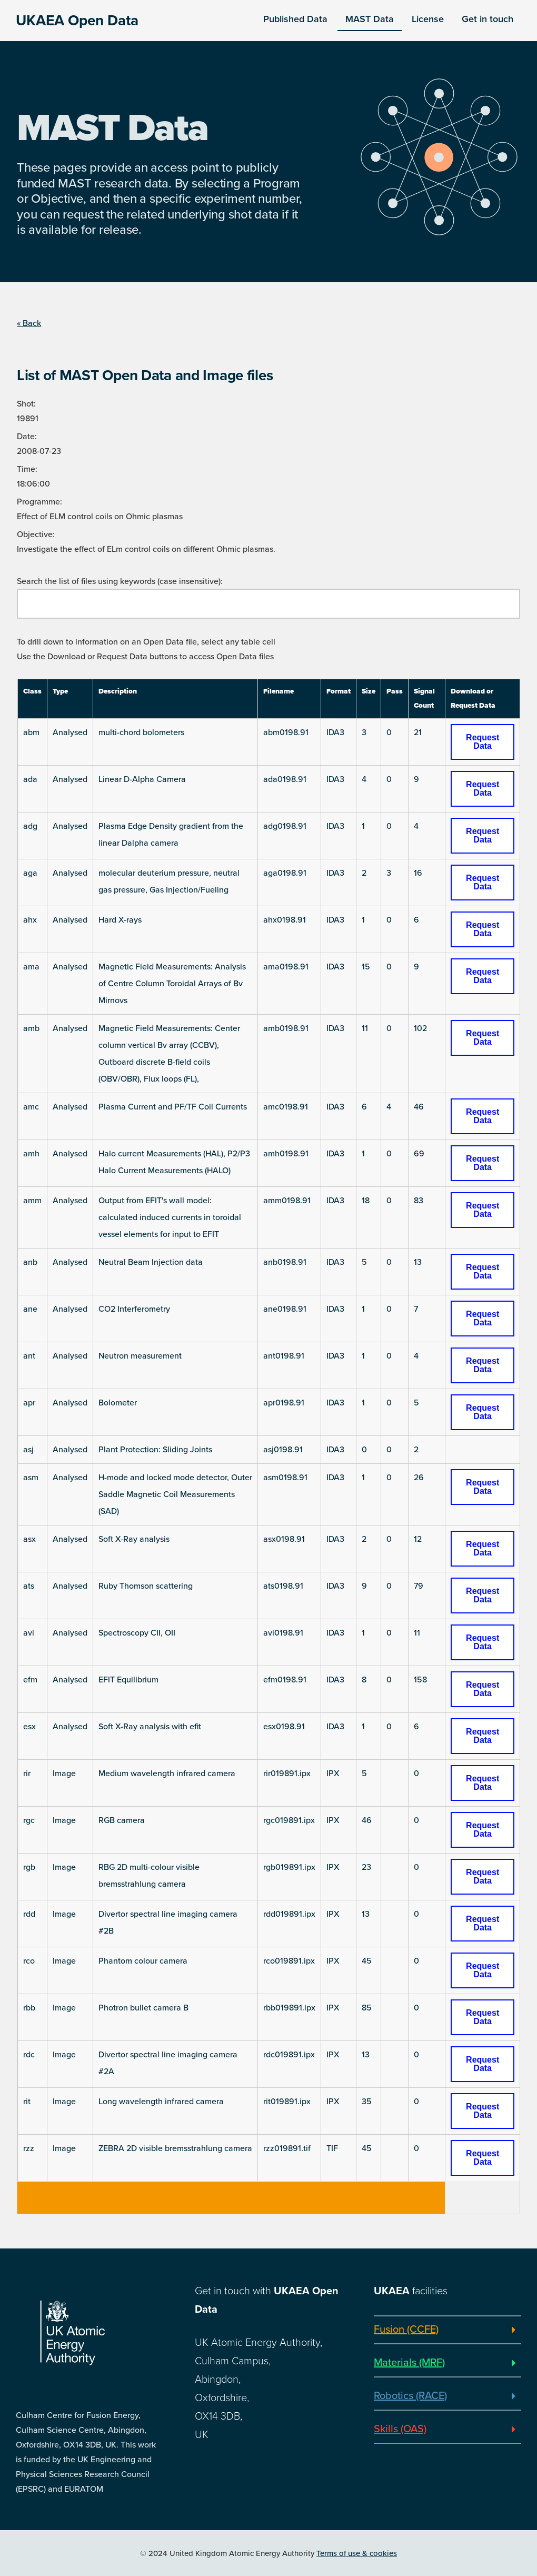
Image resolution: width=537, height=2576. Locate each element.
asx (29, 1539)
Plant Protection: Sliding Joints (155, 1449)
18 (366, 1200)
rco (29, 1961)
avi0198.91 (283, 1633)
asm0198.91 (285, 1477)
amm (32, 1200)
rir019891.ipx (287, 1773)
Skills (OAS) (400, 2429)
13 (418, 1262)
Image (64, 1773)
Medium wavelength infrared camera (166, 1773)
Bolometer (117, 1403)
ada (30, 779)
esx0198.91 (284, 1726)
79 (418, 1586)
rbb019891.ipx (289, 2008)
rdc (29, 2054)
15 (366, 967)
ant (29, 1356)
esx (29, 1726)
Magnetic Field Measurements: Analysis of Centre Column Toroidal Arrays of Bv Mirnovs (172, 984)
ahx (30, 920)
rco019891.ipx (289, 1961)
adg (30, 826)
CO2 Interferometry (134, 1309)
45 (367, 1961)
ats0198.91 (283, 1586)
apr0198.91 (283, 1403)
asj (28, 1449)
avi (28, 1633)
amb (31, 1028)
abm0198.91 (286, 732)
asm (30, 1477)
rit (27, 2101)
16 (418, 873)
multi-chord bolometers (141, 732)
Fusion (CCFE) (406, 2329)
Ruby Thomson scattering (145, 1586)
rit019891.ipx (287, 2101)
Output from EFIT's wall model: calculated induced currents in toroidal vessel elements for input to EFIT (169, 1217)
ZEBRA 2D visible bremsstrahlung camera (175, 2148)
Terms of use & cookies (356, 2553)
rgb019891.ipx (289, 1867)
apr (29, 1403)
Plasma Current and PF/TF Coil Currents (172, 1107)
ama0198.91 (286, 967)
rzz (28, 2148)
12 (418, 1539)
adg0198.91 (284, 826)
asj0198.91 (283, 1449)
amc (31, 1107)
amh (31, 1153)
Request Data (482, 741)
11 (365, 1028)
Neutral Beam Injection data (150, 1262)
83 (418, 1200)
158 (420, 1680)
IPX (333, 1773)
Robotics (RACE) (410, 2396)
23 (366, 1867)
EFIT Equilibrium (128, 1680)
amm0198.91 (287, 1200)
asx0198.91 (284, 1539)
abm (31, 732)
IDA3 (335, 732)
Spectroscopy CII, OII (136, 1633)
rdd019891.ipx (289, 1914)
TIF (332, 2148)
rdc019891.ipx (289, 2054)
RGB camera (121, 1820)
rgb (29, 1867)
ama (31, 967)
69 (419, 1153)
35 (367, 2101)
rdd (29, 1914)
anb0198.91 (284, 1262)
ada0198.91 (284, 779)
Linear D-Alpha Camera (142, 779)
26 (419, 1477)
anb (30, 1262)
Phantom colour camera (142, 1961)
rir (27, 1773)
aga (30, 873)
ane (30, 1309)
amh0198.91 (286, 1153)
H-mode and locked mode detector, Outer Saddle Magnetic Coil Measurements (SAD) (175, 1494)
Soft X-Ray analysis (134, 1539)
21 (418, 732)
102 (420, 1028)
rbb (29, 2008)
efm (30, 1680)
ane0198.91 (284, 1309)
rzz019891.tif (287, 2148)
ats (28, 1586)
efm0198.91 (284, 1680)
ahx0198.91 (284, 920)
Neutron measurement (140, 1356)
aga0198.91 (284, 873)
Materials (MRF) (409, 2362)
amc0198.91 (285, 1107)
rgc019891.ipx (289, 1820)
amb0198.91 (286, 1028)
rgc (29, 1820)
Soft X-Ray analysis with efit (149, 1726)
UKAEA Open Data (77, 20)
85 (367, 2008)
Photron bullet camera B (143, 2008)
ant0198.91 (283, 1356)
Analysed (70, 732)
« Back (29, 323)
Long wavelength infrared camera (161, 2101)
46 (419, 1107)
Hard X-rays (120, 920)
